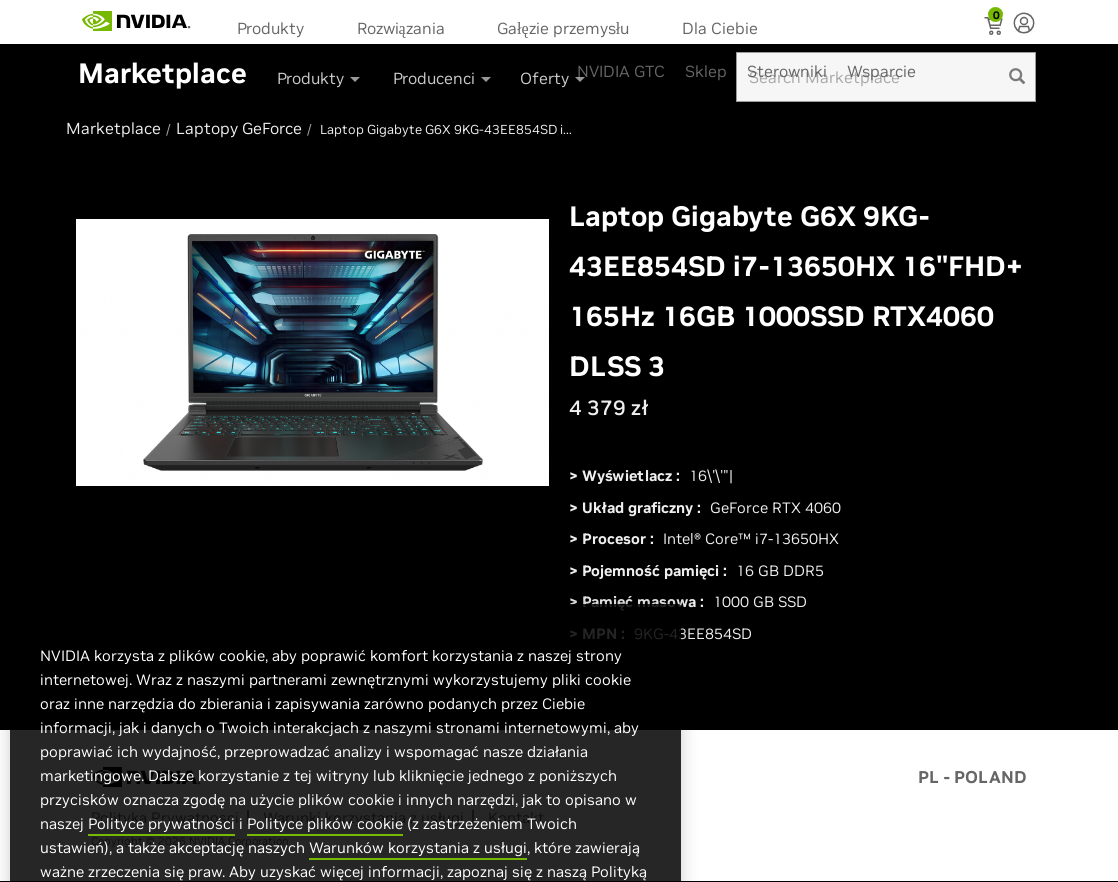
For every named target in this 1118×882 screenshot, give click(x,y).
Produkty (270, 28)
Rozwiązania (401, 28)
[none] (1024, 25)
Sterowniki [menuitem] (787, 71)
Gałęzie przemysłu (563, 28)
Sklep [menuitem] (706, 71)
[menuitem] (277, 26)
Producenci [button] (443, 78)
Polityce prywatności (161, 862)
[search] (1017, 77)
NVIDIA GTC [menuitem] (621, 71)
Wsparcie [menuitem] (881, 71)
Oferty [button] (554, 78)
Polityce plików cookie (325, 862)
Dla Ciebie (720, 28)
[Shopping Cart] (995, 28)
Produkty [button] (320, 78)
